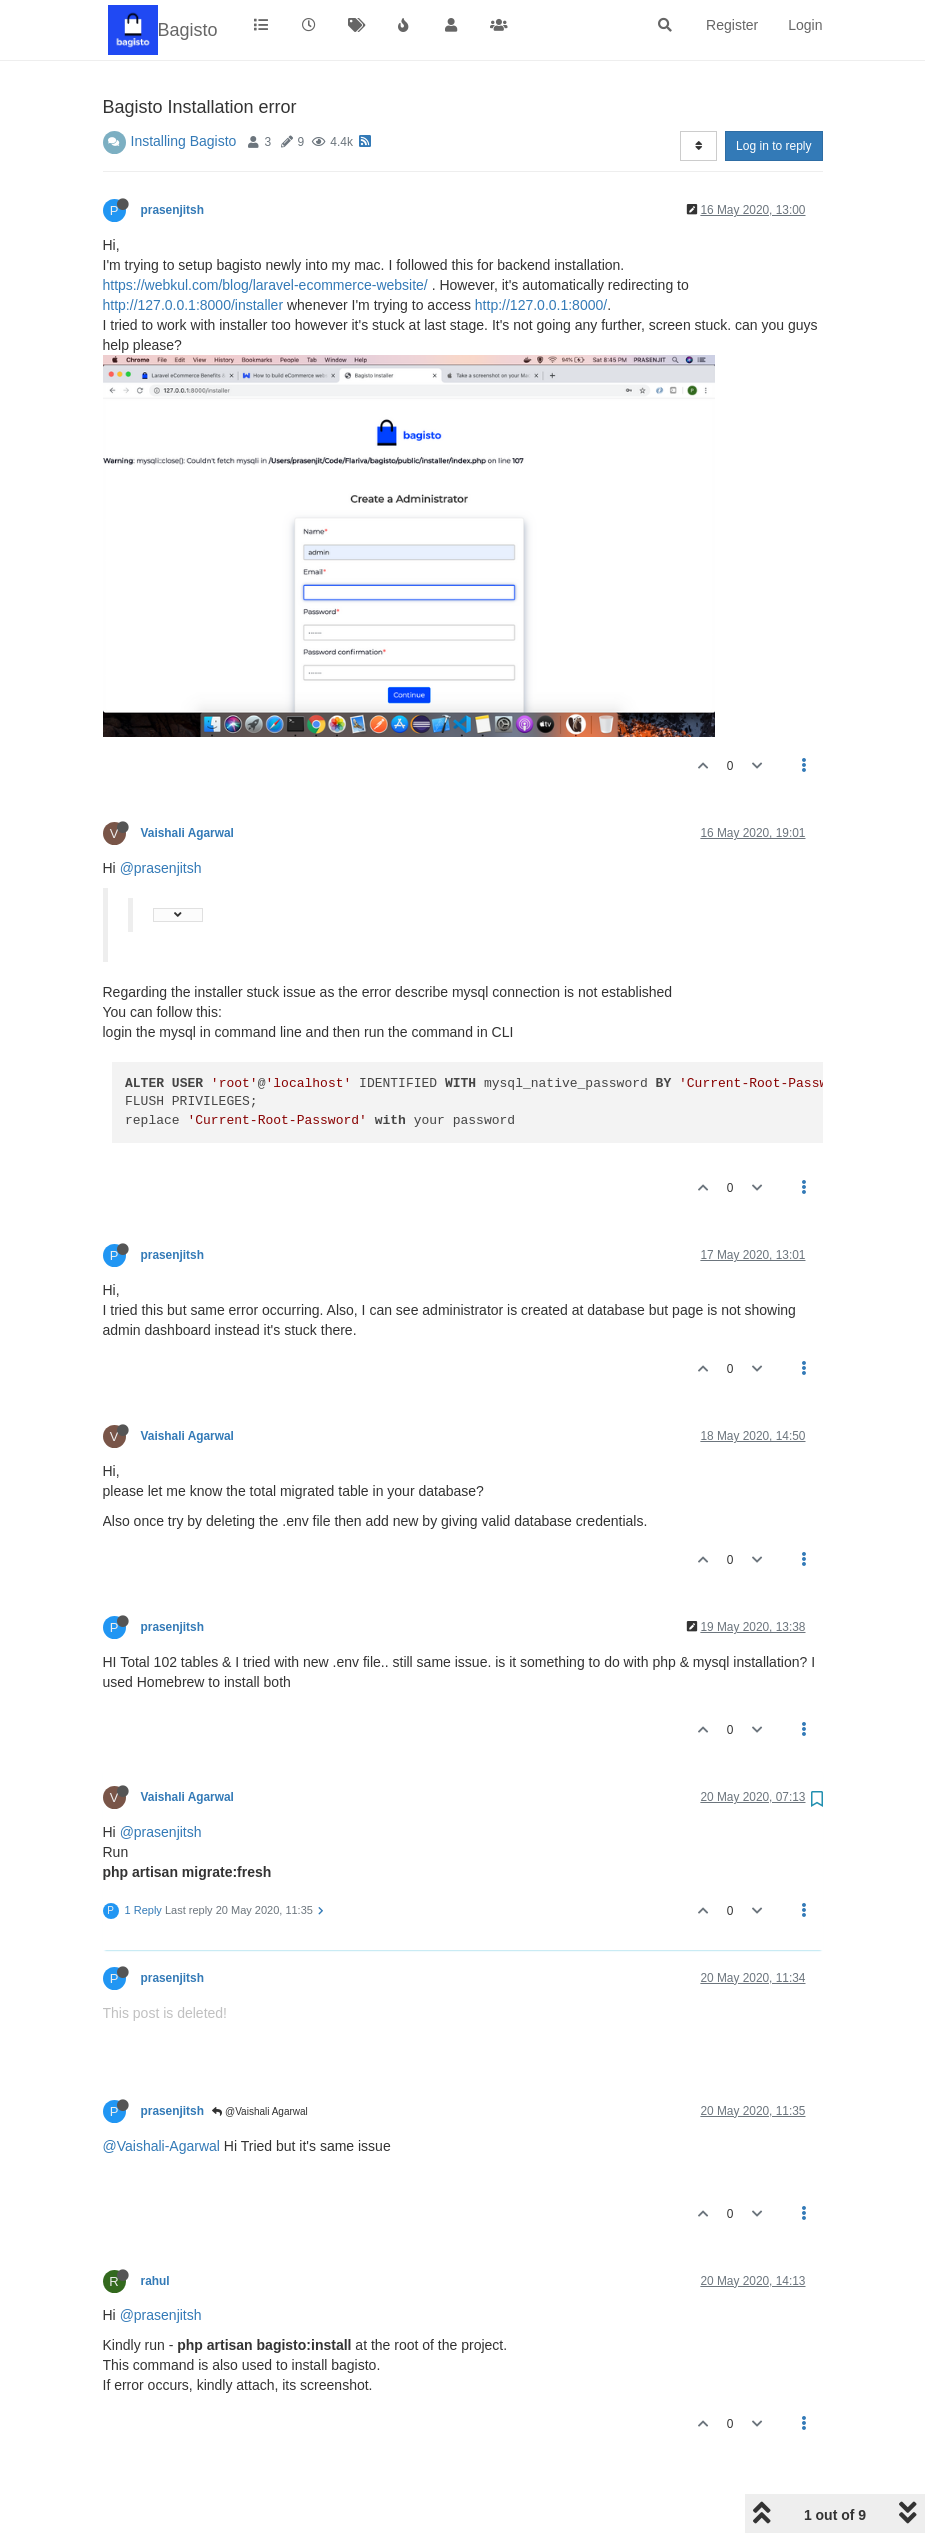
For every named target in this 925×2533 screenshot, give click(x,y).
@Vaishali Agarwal (260, 2050)
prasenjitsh (172, 149)
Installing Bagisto (184, 80)
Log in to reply (773, 85)
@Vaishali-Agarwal (161, 2085)
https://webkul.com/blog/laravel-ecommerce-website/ (265, 224)
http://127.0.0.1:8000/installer (193, 244)
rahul (155, 2220)
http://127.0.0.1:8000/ (541, 244)
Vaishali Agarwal (187, 772)
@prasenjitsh (161, 807)
